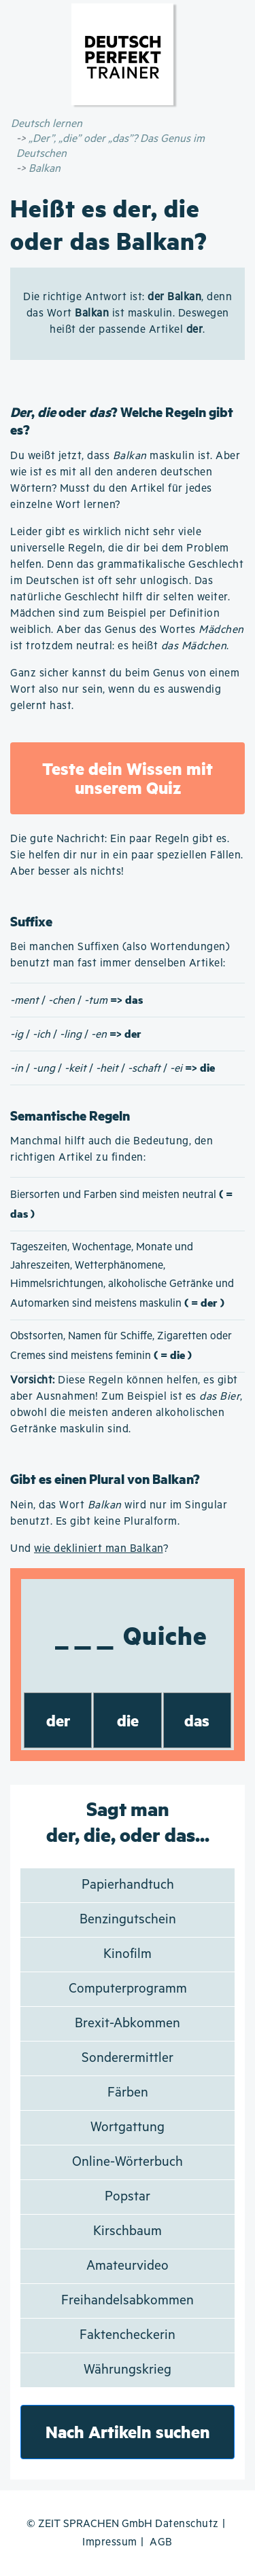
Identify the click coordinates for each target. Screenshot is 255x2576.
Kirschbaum (127, 2231)
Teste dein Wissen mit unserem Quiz (127, 778)
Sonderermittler (127, 2058)
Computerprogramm (128, 1989)
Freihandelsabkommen (127, 2300)
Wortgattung (127, 2127)
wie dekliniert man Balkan (98, 1548)
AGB (161, 2542)
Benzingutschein (128, 1919)
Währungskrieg (127, 2370)
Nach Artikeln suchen (128, 2431)
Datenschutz (187, 2524)
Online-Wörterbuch (127, 2162)
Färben (127, 2093)
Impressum (109, 2542)
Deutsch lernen (46, 123)
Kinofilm (127, 1954)
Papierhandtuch (128, 1885)
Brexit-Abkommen (127, 2023)
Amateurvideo (127, 2266)
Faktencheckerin (127, 2335)
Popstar (127, 2197)
